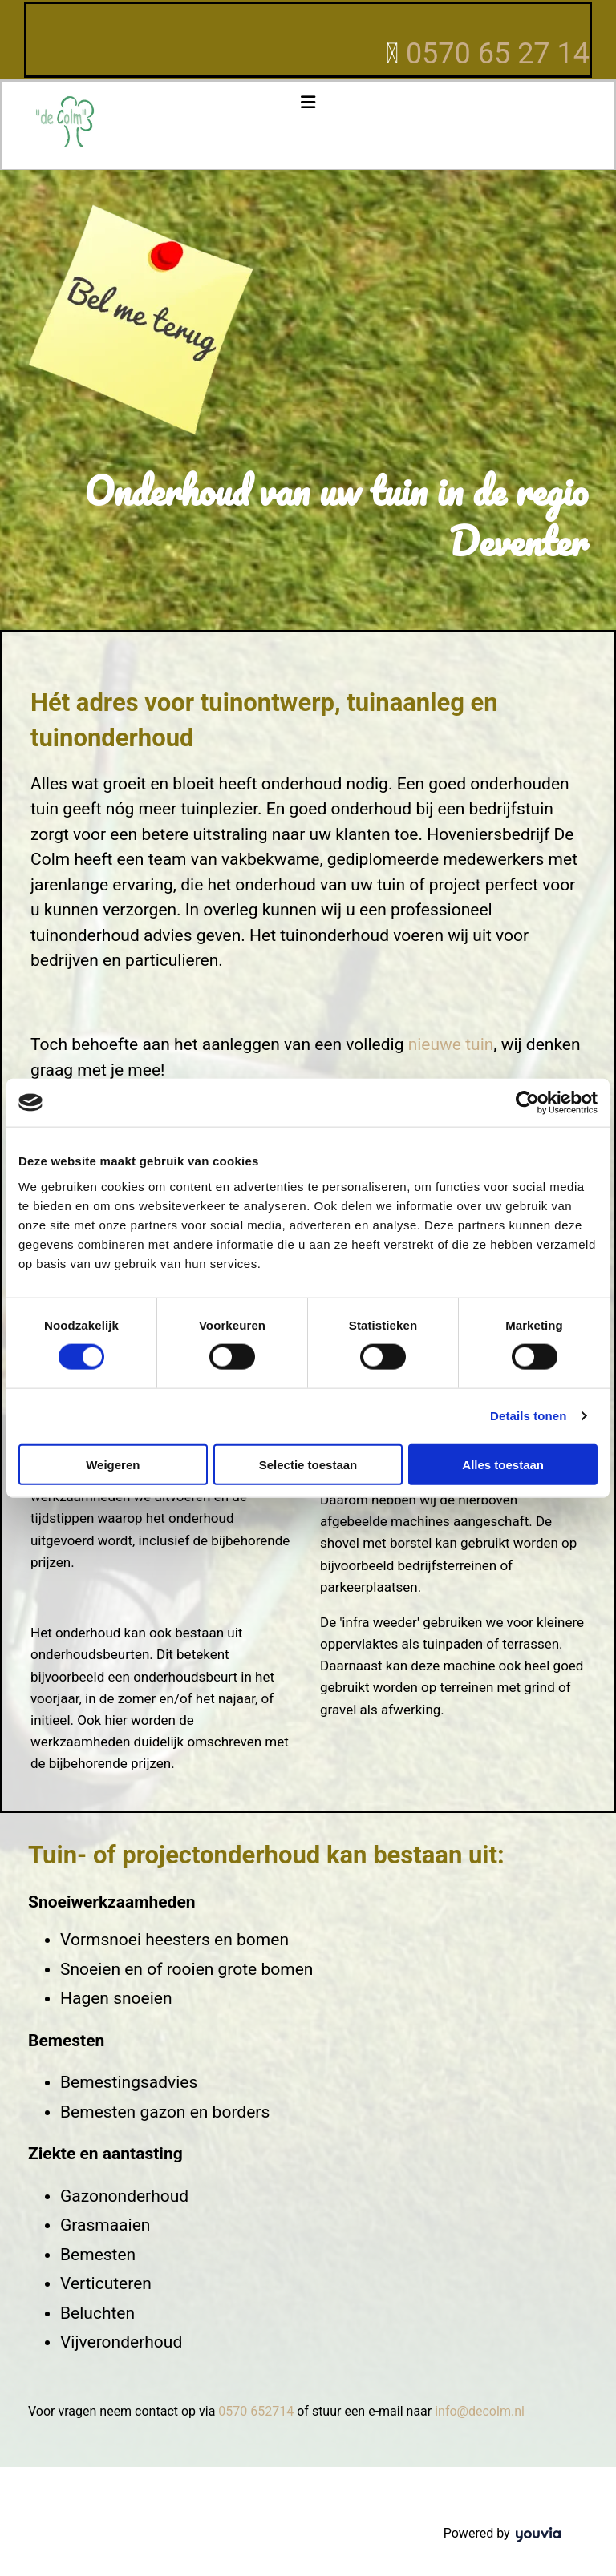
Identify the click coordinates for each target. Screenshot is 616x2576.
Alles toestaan (503, 1464)
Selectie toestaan (308, 1464)
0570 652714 (256, 2411)
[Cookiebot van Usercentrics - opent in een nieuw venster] (527, 1103)
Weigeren (113, 1464)
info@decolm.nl (480, 2411)
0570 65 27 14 (498, 54)
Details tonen (528, 1416)
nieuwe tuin (451, 1044)
